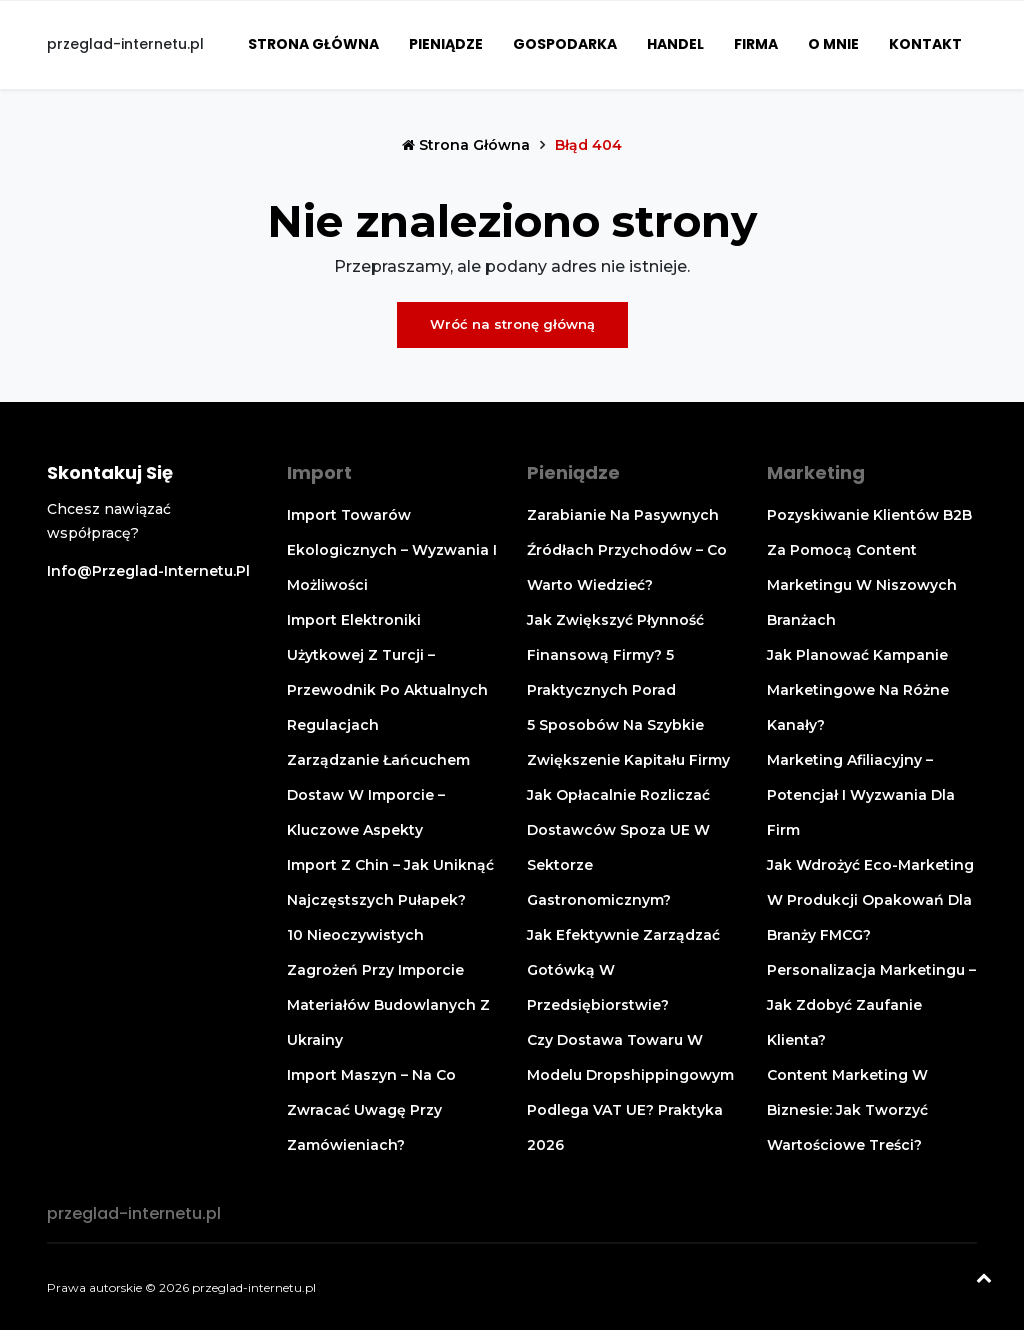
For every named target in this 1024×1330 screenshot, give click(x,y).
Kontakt (925, 44)
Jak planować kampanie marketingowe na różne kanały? (858, 690)
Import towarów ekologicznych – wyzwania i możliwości (392, 550)
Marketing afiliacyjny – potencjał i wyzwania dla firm (861, 795)
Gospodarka (565, 44)
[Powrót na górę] (984, 1280)
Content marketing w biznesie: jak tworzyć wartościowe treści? (847, 1110)
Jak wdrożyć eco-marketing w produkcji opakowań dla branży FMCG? (870, 900)
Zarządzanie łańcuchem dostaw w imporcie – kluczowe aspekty (378, 795)
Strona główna (313, 44)
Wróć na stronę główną (512, 324)
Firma (756, 44)
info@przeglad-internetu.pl (148, 571)
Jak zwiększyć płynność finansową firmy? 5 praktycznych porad (615, 655)
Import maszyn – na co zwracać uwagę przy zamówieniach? (371, 1110)
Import (319, 472)
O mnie (833, 44)
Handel (675, 44)
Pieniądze (446, 44)
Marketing (816, 472)
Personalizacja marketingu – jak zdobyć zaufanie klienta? (871, 1005)
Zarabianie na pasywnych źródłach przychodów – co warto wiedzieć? (627, 550)
